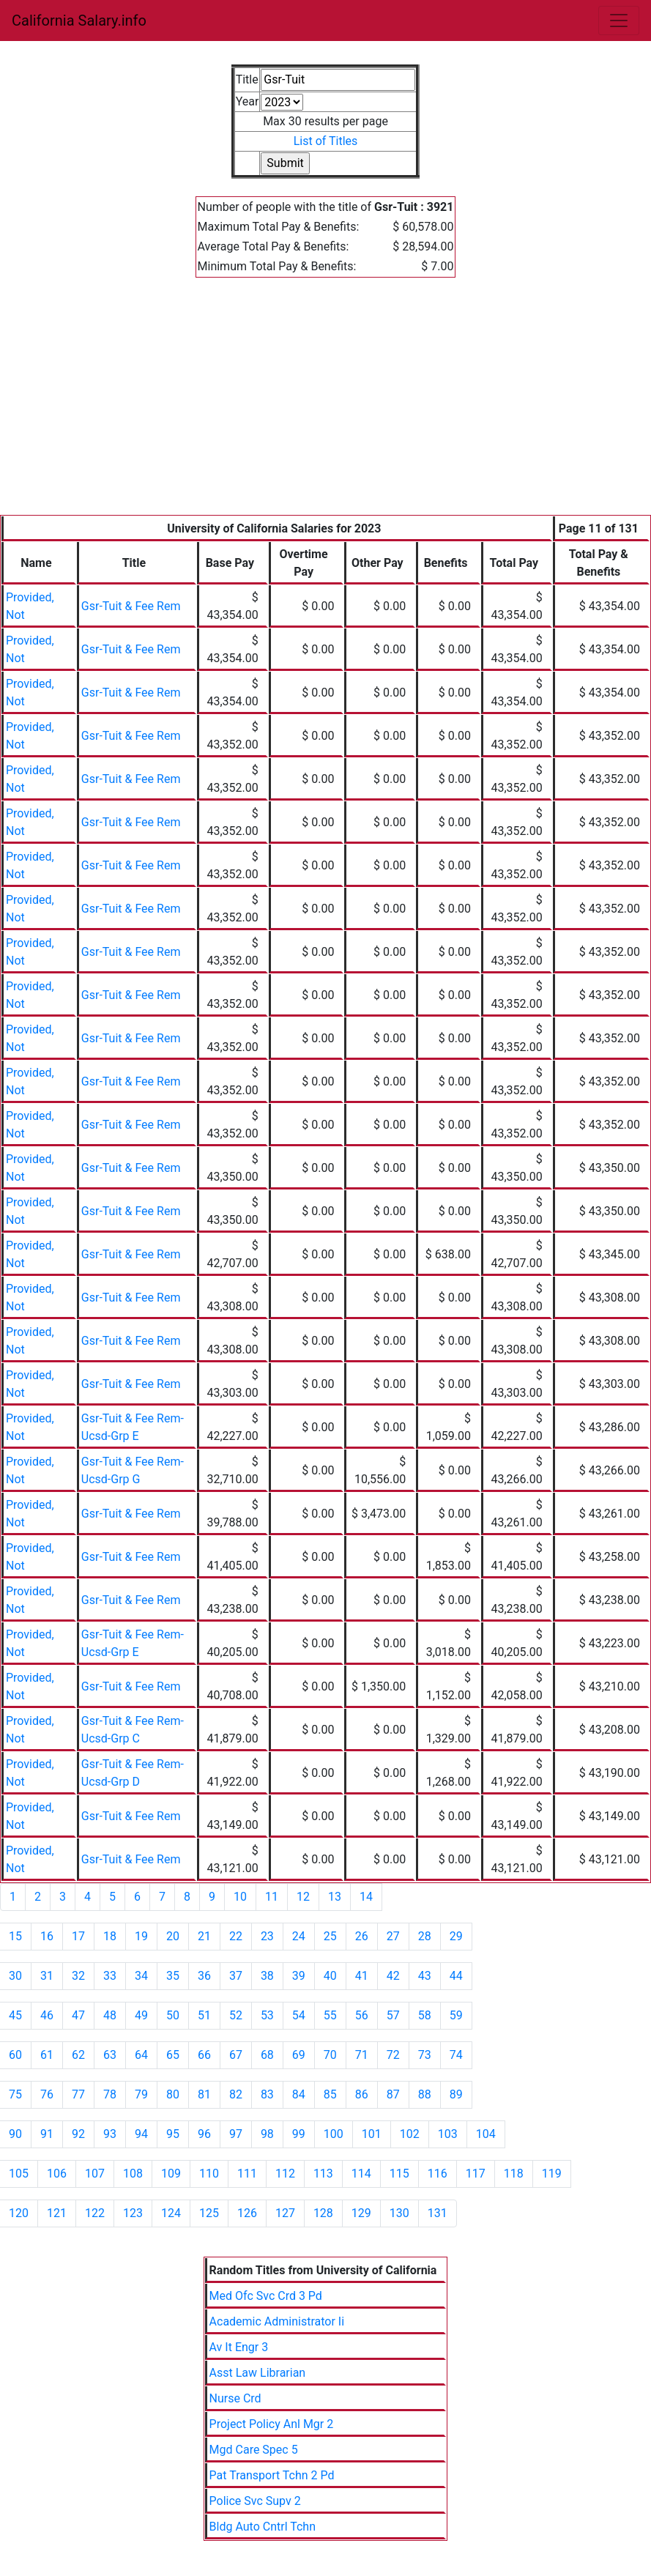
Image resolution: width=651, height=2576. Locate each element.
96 (204, 2134)
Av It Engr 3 (239, 2347)
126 (247, 2213)
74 (456, 2055)
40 (330, 1976)
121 (57, 2213)
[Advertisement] (325, 405)
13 (334, 1897)
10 (240, 1897)
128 (323, 2213)
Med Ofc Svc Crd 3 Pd (265, 2296)
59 (456, 2015)
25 (330, 1936)
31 (46, 1976)
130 (399, 2213)
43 (424, 1976)
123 (133, 2213)
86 (361, 2094)
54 (298, 2015)
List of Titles (326, 141)
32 (78, 1976)
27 (393, 1936)
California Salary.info (79, 20)
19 (141, 1936)
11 (271, 1897)
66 (204, 2055)
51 (204, 2015)
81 (204, 2094)
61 (46, 2055)
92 (78, 2134)
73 (424, 2055)
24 (298, 1936)
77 (78, 2094)
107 (95, 2173)
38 (267, 1976)
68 (267, 2055)
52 (235, 2015)
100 (333, 2134)
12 (303, 1897)
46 (46, 2015)
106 (57, 2173)
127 (285, 2213)
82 (235, 2094)
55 (330, 2015)
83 (267, 2094)
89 (456, 2094)
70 (330, 2055)
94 (141, 2134)
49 (141, 2015)
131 (437, 2213)
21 (204, 1936)
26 (361, 1936)
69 (298, 2055)
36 (204, 1976)
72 (393, 2055)
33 (109, 1976)
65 (172, 2055)
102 (410, 2134)
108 (133, 2173)
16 (46, 1936)
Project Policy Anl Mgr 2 (271, 2424)
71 (361, 2055)
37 (235, 1976)
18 (109, 1936)
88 (424, 2094)
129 (361, 2213)
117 (476, 2173)
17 (78, 1936)
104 (486, 2134)
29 (456, 1936)
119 (552, 2173)
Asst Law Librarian (257, 2373)
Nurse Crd (235, 2398)
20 (172, 1936)
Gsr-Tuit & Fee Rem (131, 606)
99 (298, 2134)
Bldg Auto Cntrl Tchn (262, 2527)
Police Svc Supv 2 (255, 2501)
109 (171, 2173)
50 (172, 2015)
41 (361, 1976)
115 (399, 2173)
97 (235, 2134)
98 (267, 2134)
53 (267, 2015)
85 (330, 2094)
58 (424, 2015)
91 (46, 2134)
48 (109, 2015)
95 (172, 2134)
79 (141, 2094)
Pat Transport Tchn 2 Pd (272, 2475)
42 (393, 1976)
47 (78, 2015)
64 (141, 2055)
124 (171, 2213)
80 (172, 2094)
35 (172, 1976)
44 (456, 1976)
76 (46, 2094)
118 (514, 2173)
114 (361, 2173)
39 (298, 1976)
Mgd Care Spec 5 (253, 2450)
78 (109, 2094)
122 (95, 2213)
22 (235, 1936)
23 (267, 1936)
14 (366, 1897)
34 (141, 1976)
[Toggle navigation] (618, 20)
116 (437, 2173)
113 (323, 2173)
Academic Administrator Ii (277, 2321)
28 (424, 1936)
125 (209, 2213)
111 (247, 2173)
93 (109, 2134)
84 (298, 2094)
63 (109, 2055)
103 (448, 2134)
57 (393, 2015)
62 (78, 2055)
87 (393, 2094)
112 (285, 2173)
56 (361, 2015)
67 (235, 2055)
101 (372, 2134)
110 (209, 2173)
